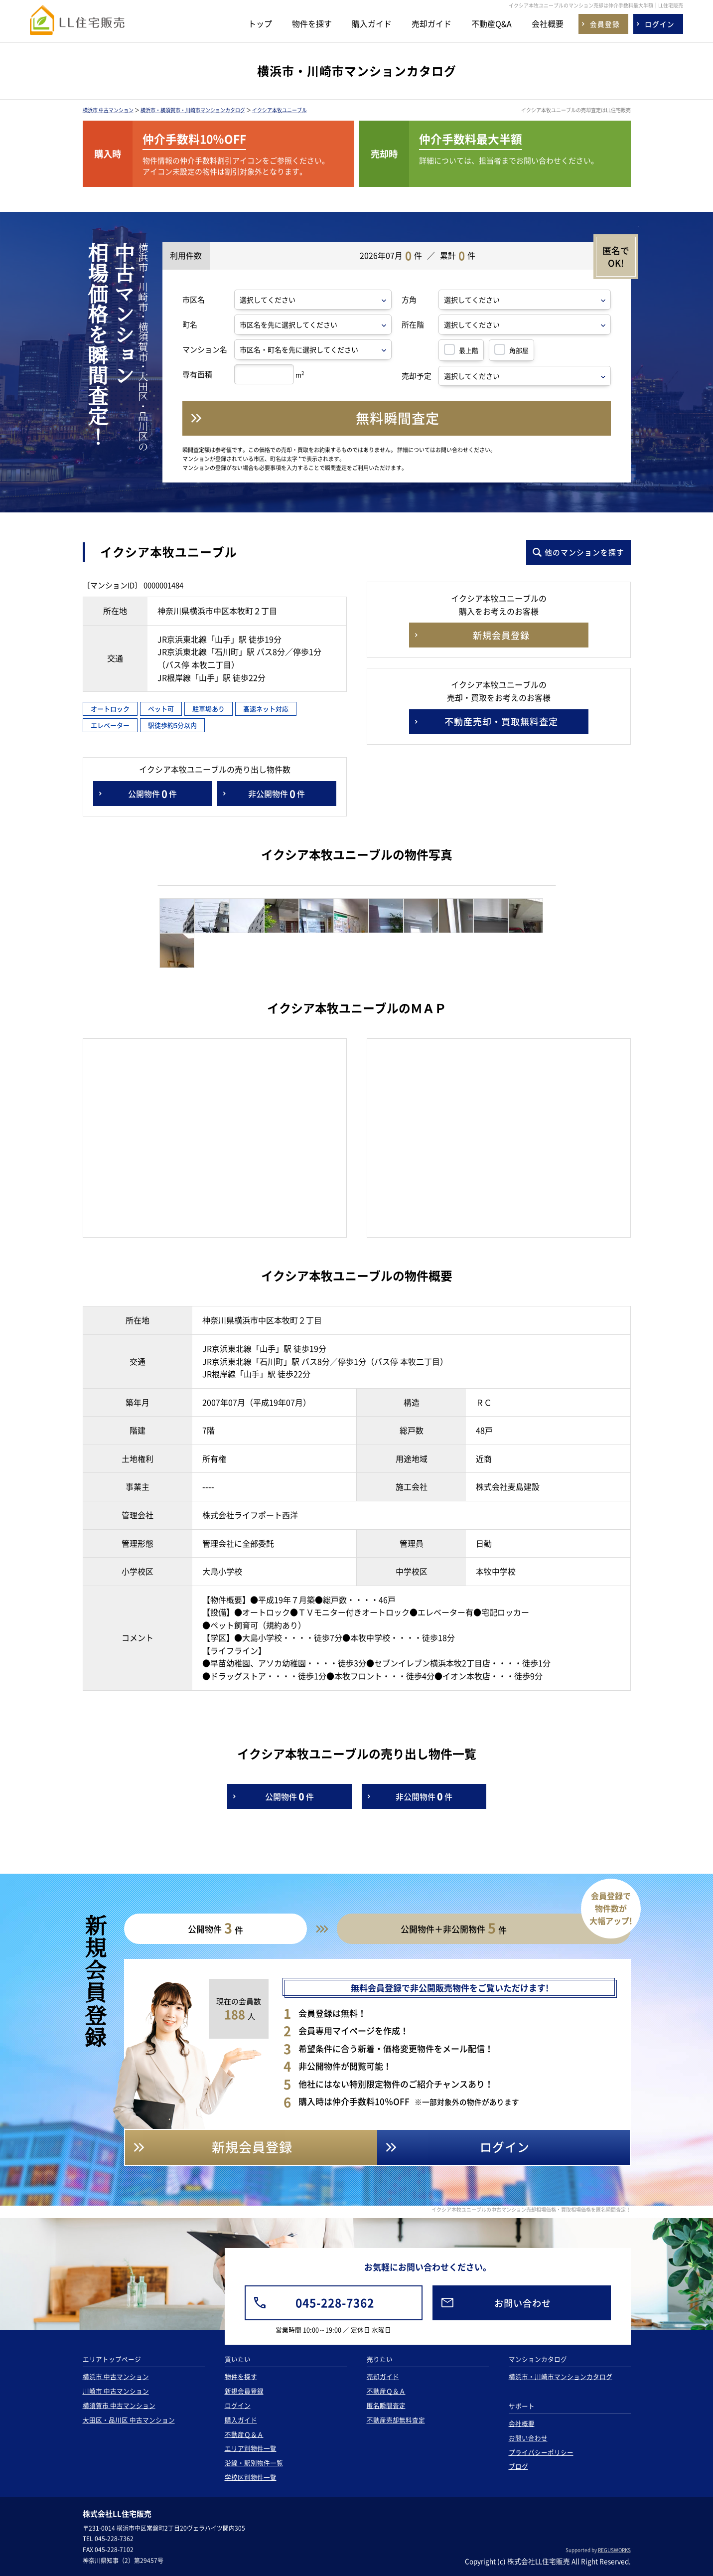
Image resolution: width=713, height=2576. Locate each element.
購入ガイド (372, 23)
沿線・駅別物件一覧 (254, 2462)
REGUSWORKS (614, 2550)
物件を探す (312, 23)
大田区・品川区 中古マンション (129, 2419)
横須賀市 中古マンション (119, 2405)
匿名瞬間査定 (386, 2405)
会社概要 (548, 23)
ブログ (518, 2466)
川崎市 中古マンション (116, 2391)
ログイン (238, 2405)
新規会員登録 (244, 2391)
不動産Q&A (491, 23)
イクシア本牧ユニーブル (279, 110)
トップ (260, 23)
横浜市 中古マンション (108, 110)
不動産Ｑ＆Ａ (244, 2434)
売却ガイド (431, 23)
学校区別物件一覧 (251, 2477)
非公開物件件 (276, 793)
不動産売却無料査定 (396, 2419)
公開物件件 (152, 793)
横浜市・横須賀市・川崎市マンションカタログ (193, 110)
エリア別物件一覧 (251, 2448)
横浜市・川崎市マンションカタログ (560, 2376)
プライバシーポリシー (541, 2452)
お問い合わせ (528, 2437)
